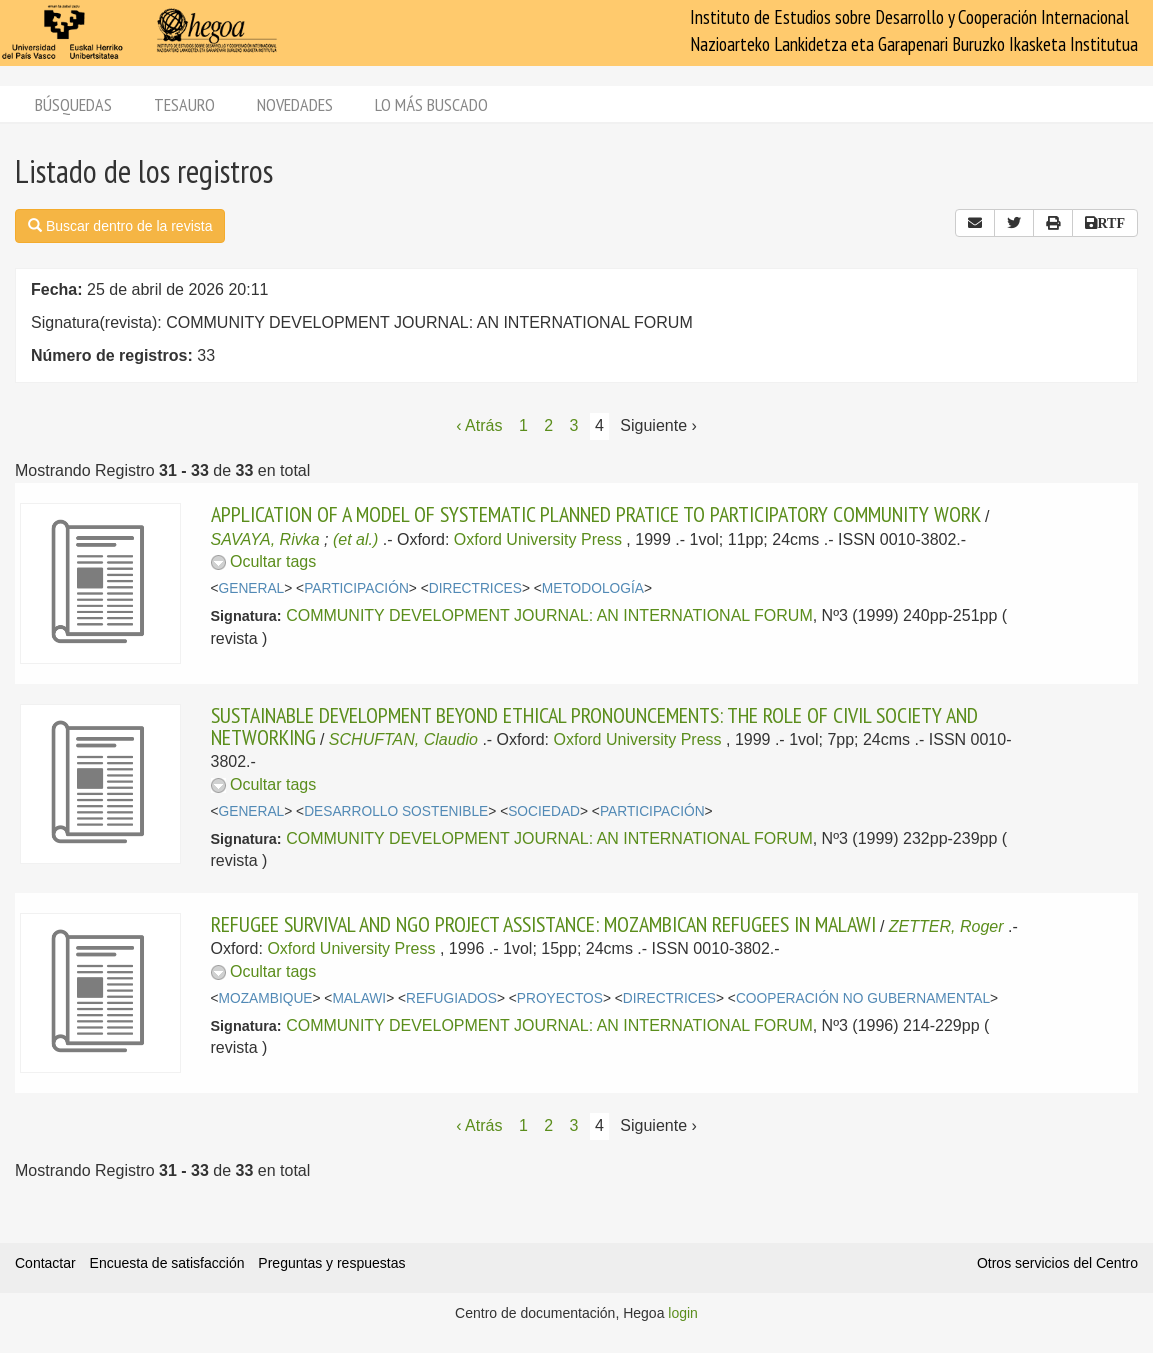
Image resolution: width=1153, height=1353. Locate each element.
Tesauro (184, 104)
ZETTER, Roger (946, 926)
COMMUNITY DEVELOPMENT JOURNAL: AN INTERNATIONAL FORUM (549, 615)
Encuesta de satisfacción (167, 1263)
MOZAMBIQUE (266, 998)
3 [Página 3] (574, 425)
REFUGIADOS (451, 998)
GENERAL (252, 588)
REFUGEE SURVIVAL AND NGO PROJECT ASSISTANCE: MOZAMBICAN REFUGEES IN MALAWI (543, 924)
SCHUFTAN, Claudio (403, 739)
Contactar (45, 1263)
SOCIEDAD (544, 811)
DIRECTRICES (475, 588)
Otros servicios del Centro (1057, 1263)
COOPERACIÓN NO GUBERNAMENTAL (863, 998)
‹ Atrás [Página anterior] (479, 425)
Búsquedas (73, 104)
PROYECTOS (560, 998)
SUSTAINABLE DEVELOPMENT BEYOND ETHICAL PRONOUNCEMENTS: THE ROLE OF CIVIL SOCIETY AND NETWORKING (594, 726)
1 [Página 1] (523, 425)
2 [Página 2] (548, 425)
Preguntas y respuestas (331, 1263)
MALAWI (359, 998)
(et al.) (355, 539)
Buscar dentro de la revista (120, 226)
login (683, 1313)
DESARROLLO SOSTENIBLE (396, 811)
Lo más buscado (431, 104)
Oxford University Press (538, 539)
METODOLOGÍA (593, 588)
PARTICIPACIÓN (356, 588)
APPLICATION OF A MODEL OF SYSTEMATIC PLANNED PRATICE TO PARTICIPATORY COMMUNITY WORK (596, 514)
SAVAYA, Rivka (265, 539)
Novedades (295, 104)
